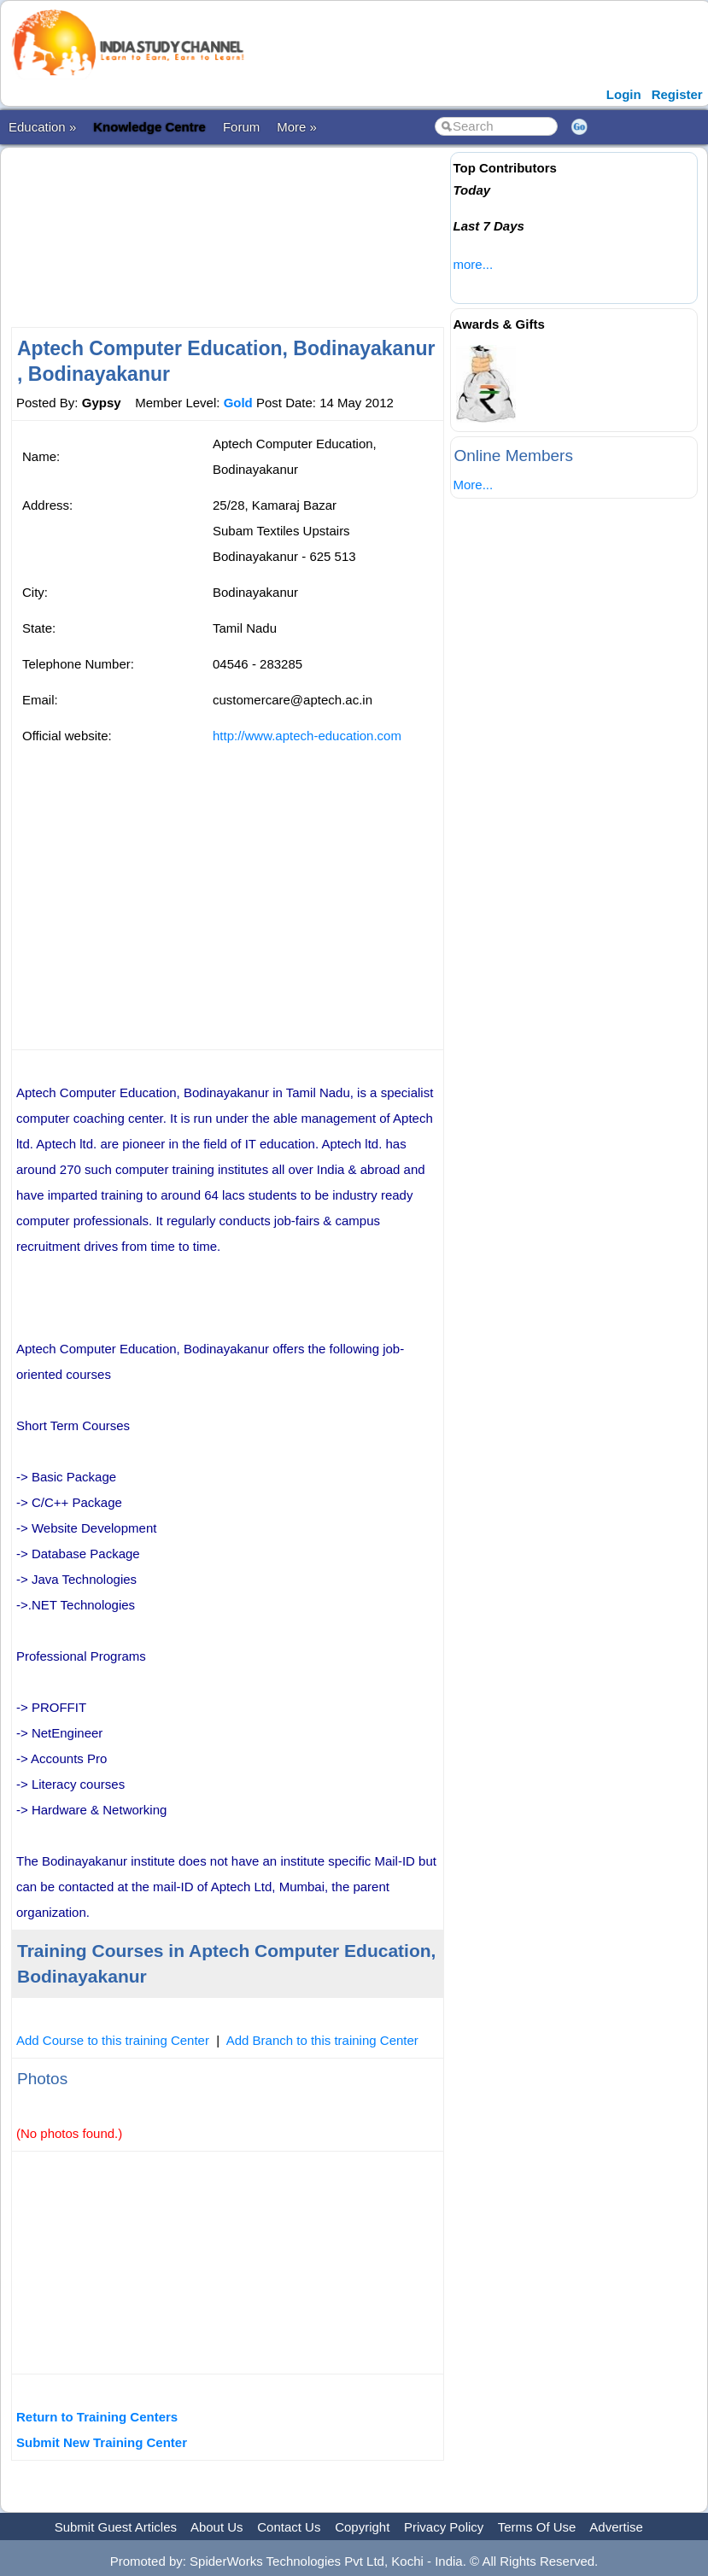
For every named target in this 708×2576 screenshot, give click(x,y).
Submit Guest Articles (116, 2527)
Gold (238, 402)
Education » (42, 127)
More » (297, 127)
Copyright (362, 2527)
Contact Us (288, 2527)
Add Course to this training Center (112, 2040)
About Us (216, 2527)
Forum (241, 127)
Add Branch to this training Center (322, 2040)
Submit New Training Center (101, 2442)
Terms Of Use (537, 2527)
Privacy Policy (443, 2527)
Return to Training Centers (97, 2417)
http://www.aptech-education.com (307, 735)
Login (623, 94)
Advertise (616, 2527)
